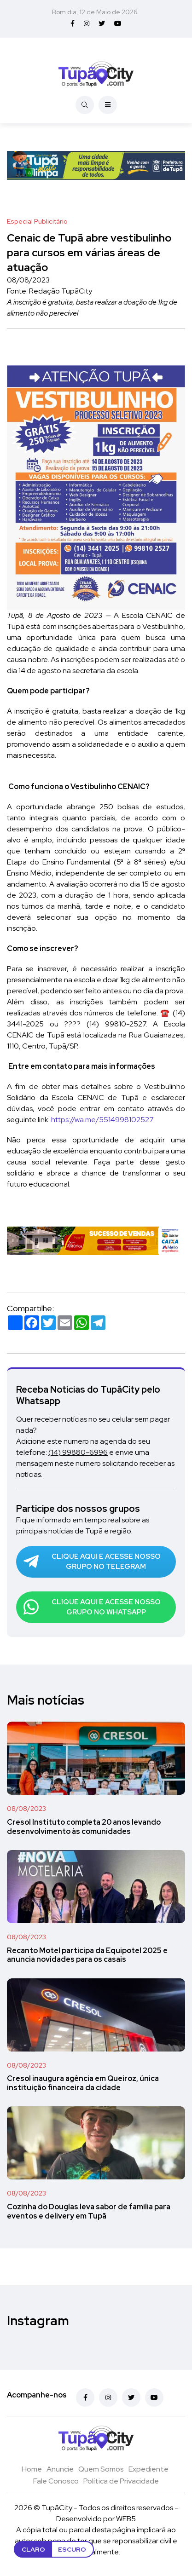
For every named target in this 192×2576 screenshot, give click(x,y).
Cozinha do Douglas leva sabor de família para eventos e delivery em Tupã (88, 2211)
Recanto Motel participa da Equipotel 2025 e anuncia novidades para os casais (87, 1955)
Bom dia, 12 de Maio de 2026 (95, 12)
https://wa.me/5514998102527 (102, 1119)
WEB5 (126, 2519)
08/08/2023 (26, 1808)
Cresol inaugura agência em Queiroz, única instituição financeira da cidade (83, 2083)
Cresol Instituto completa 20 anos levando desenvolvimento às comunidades (84, 1826)
